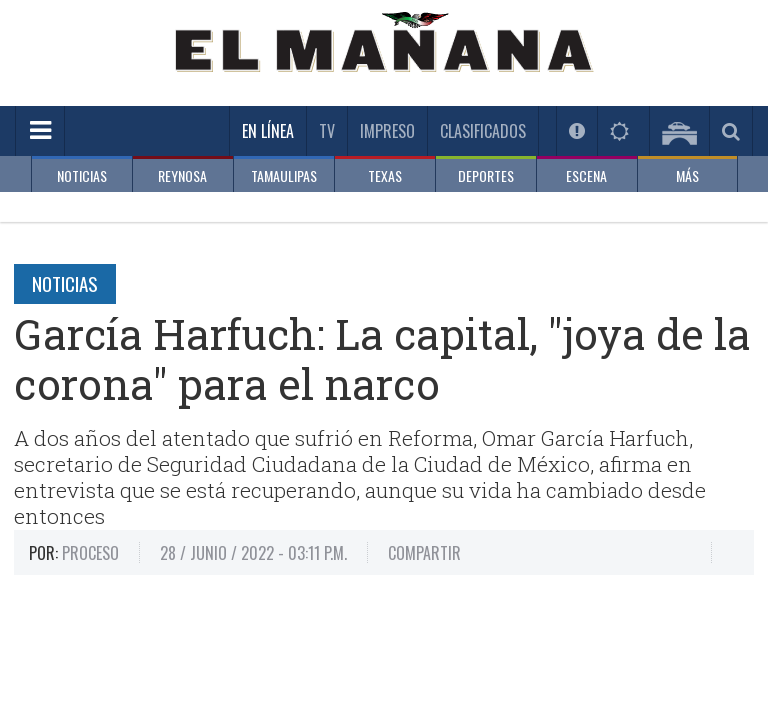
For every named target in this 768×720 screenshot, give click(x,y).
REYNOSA (182, 175)
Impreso (387, 131)
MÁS (687, 175)
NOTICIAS (82, 175)
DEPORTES (486, 175)
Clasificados (483, 131)
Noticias (65, 283)
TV (327, 131)
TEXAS (385, 175)
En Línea (268, 131)
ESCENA (586, 175)
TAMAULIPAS (284, 175)
